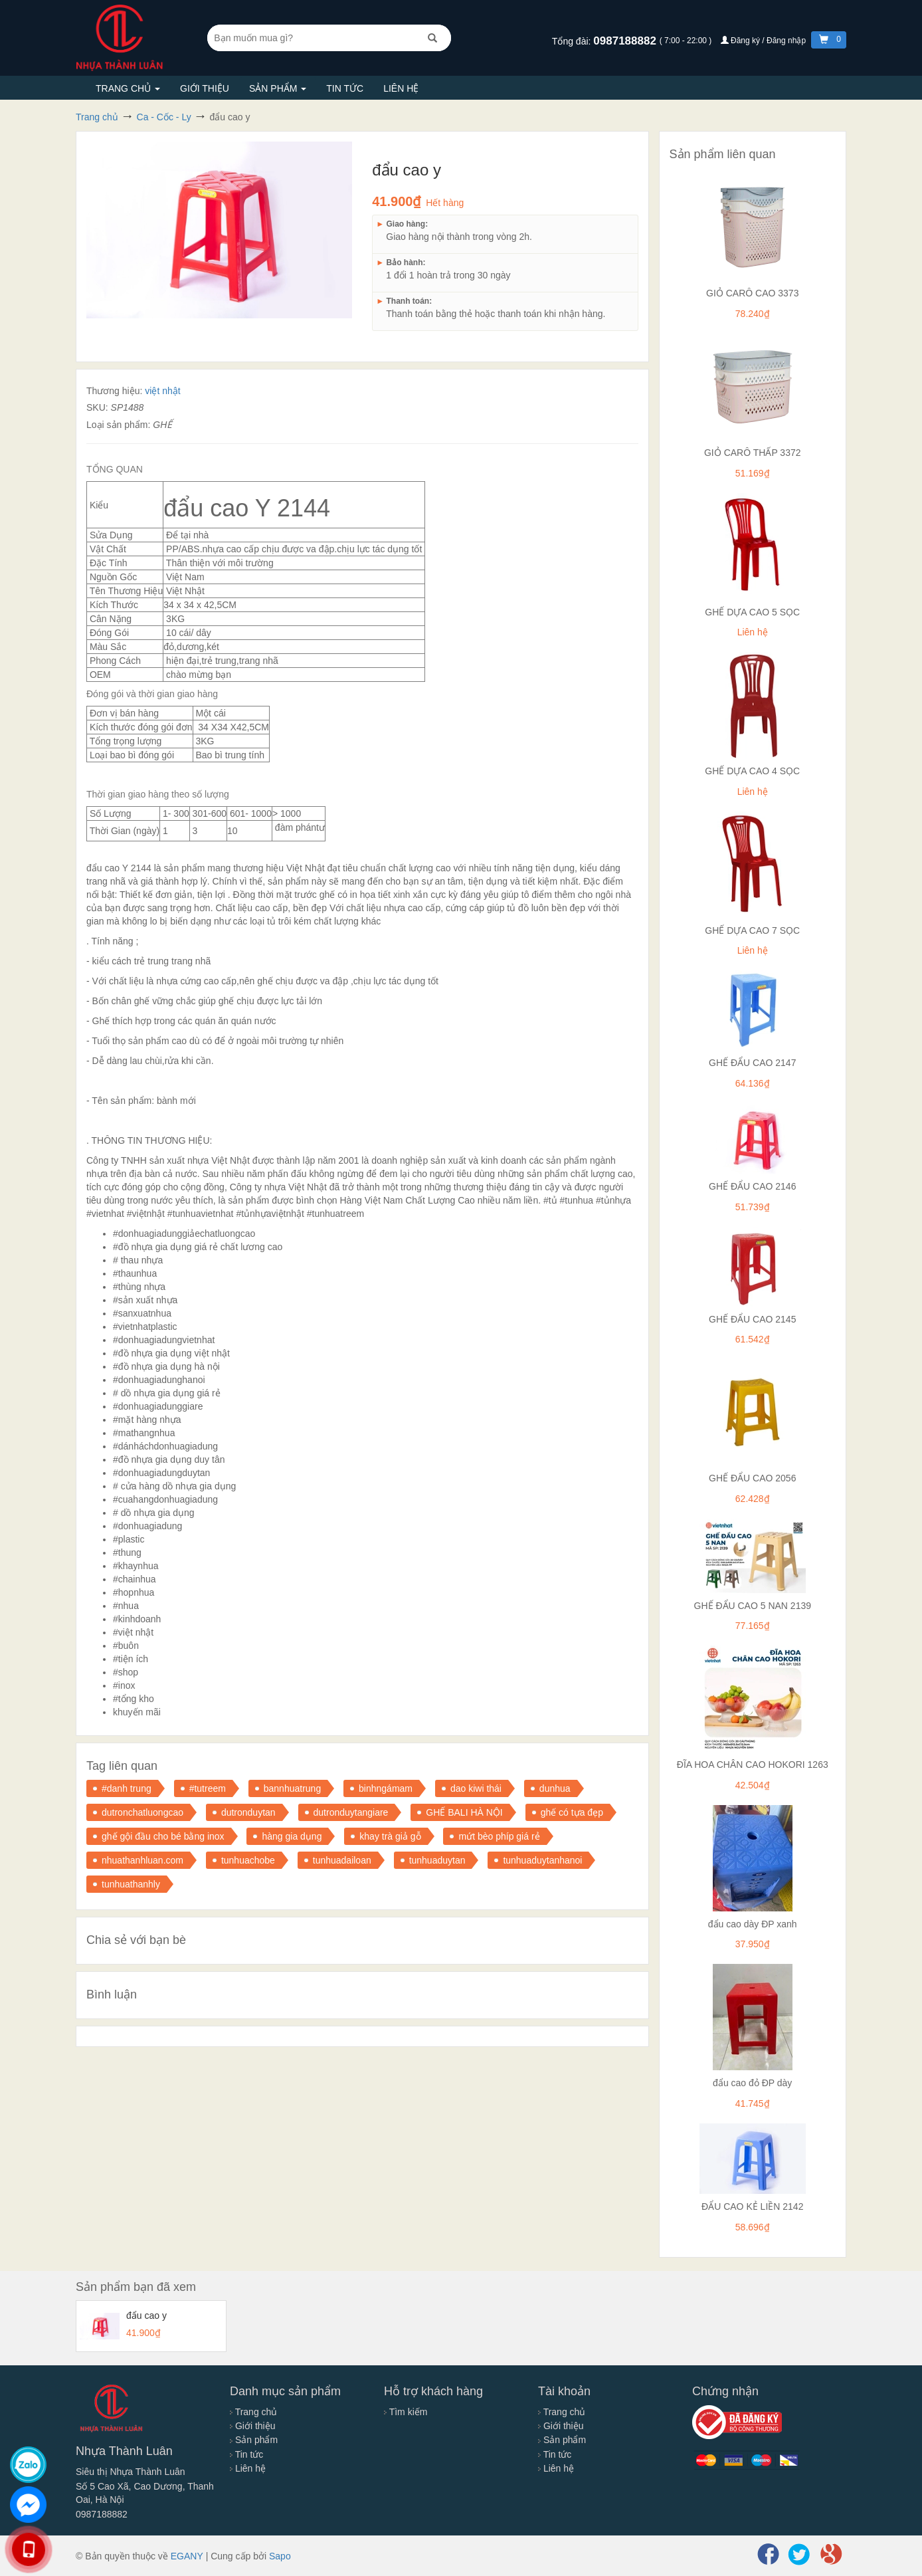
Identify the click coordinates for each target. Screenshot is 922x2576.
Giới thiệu (204, 88)
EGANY (187, 2556)
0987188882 (626, 41)
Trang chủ (128, 88)
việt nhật (162, 390)
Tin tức (344, 88)
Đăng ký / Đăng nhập (764, 40)
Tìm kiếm (405, 2412)
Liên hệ (400, 88)
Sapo (280, 2556)
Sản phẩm (277, 88)
